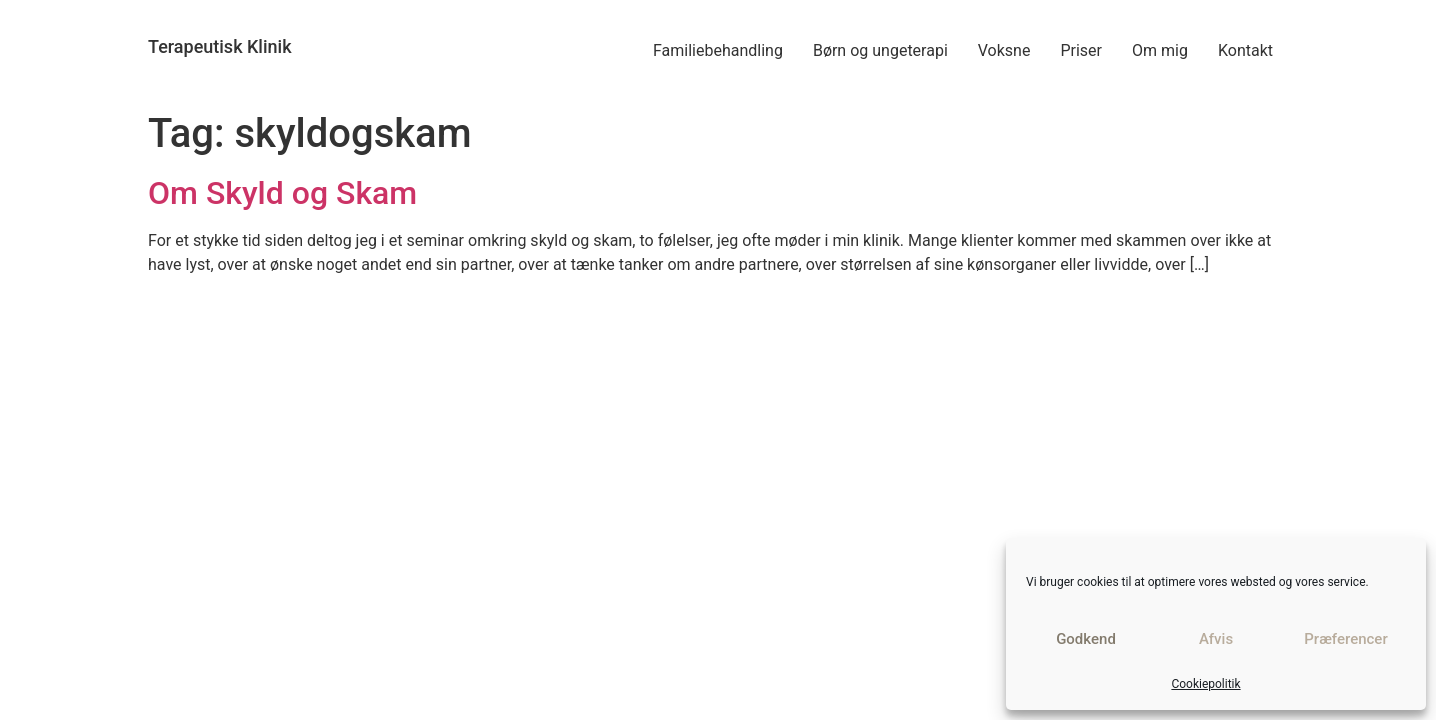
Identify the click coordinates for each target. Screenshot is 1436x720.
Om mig (1160, 50)
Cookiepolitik (1205, 684)
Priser (1081, 50)
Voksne (1004, 50)
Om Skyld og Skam (282, 193)
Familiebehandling (718, 50)
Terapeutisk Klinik (220, 46)
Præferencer (1345, 639)
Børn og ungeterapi (880, 50)
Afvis (1216, 639)
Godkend (1086, 639)
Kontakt (1245, 50)
